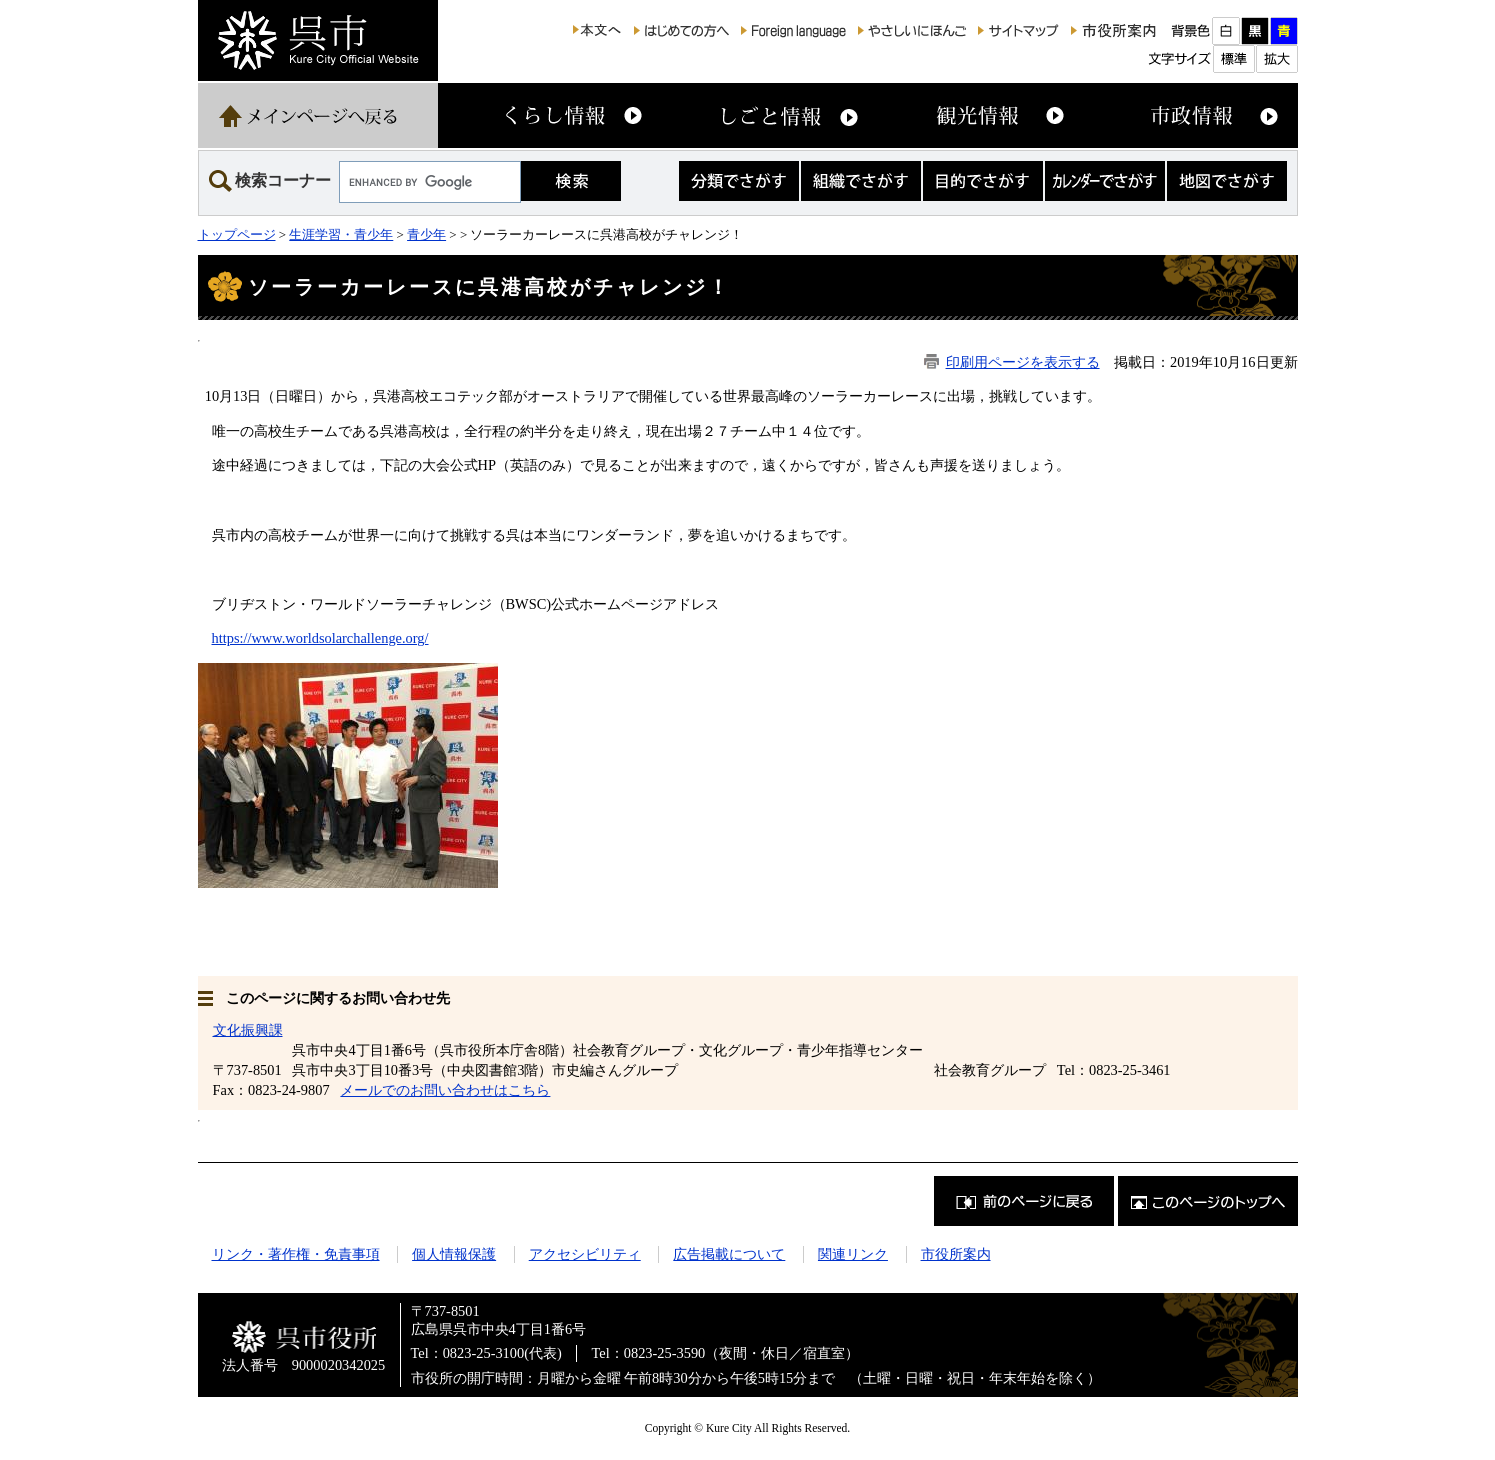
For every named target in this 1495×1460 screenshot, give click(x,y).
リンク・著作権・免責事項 (296, 1254)
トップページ (237, 234)
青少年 (426, 234)
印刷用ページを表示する (1023, 362)
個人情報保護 (454, 1254)
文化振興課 (248, 1030)
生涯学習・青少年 (341, 234)
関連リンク (853, 1254)
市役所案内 (956, 1254)
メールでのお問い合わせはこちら (445, 1090)
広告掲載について (729, 1254)
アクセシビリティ (585, 1254)
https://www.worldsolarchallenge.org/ (320, 638)
